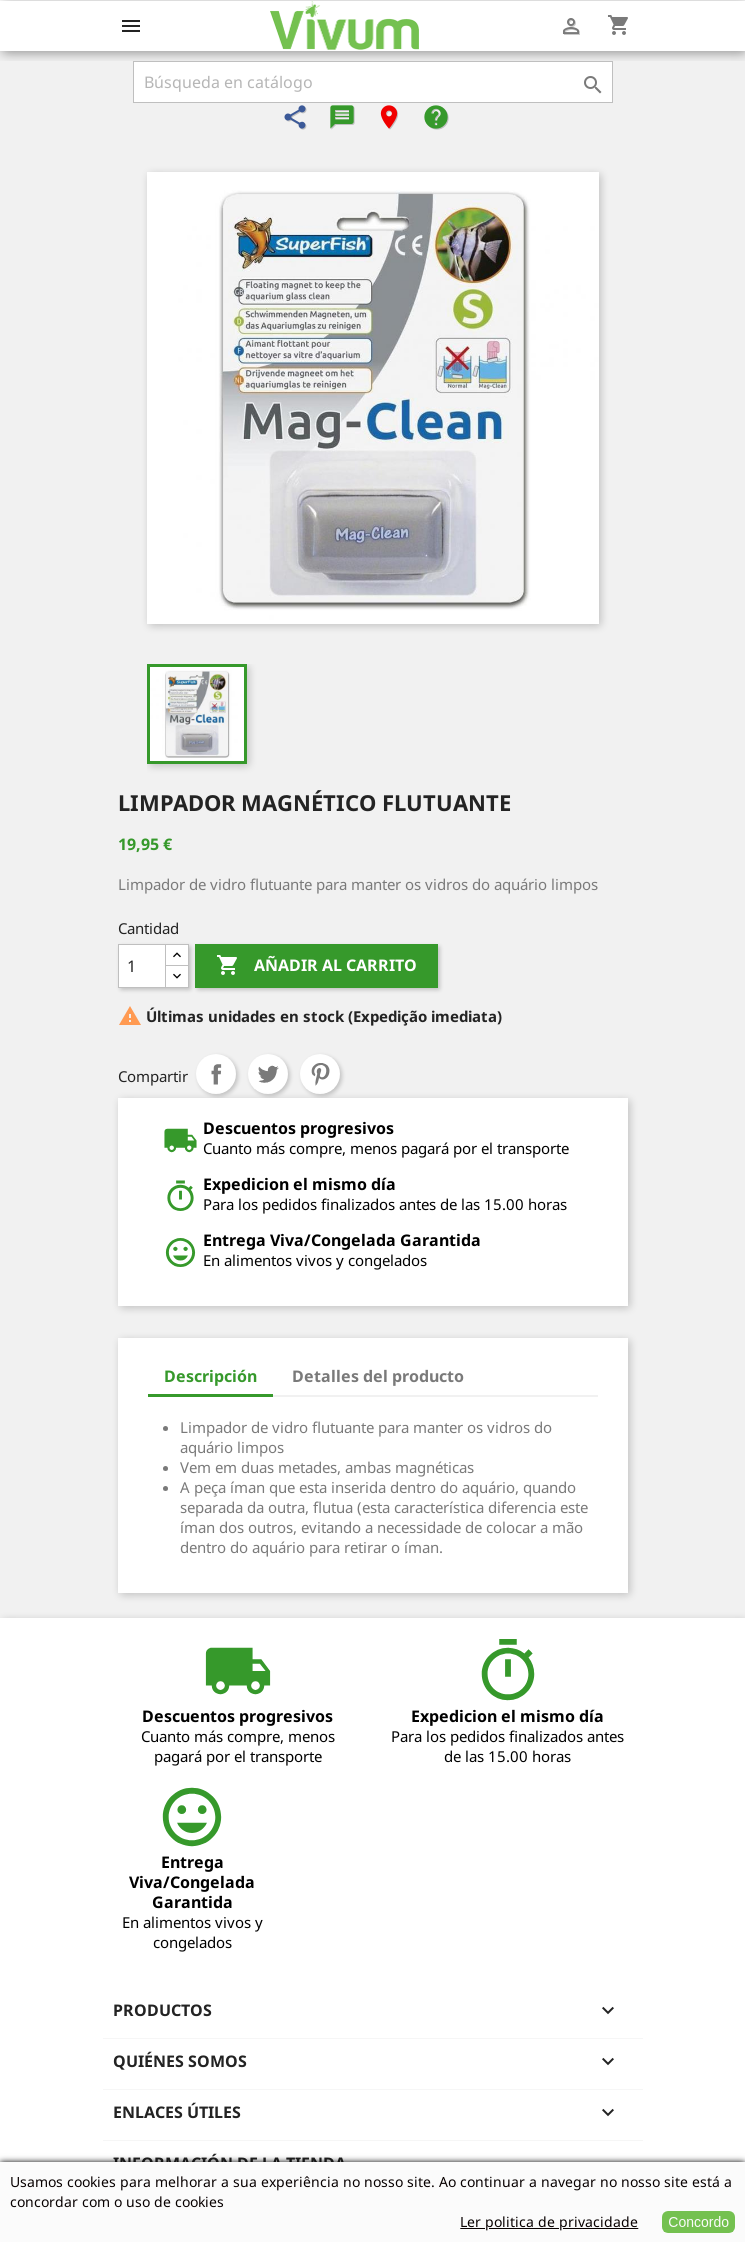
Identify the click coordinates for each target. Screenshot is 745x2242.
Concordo (698, 2222)
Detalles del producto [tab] (378, 1376)
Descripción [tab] (210, 1376)
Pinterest (320, 1074)
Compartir (216, 1074)
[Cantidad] (142, 966)
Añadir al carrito (316, 966)
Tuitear (268, 1074)
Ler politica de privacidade (549, 2221)
